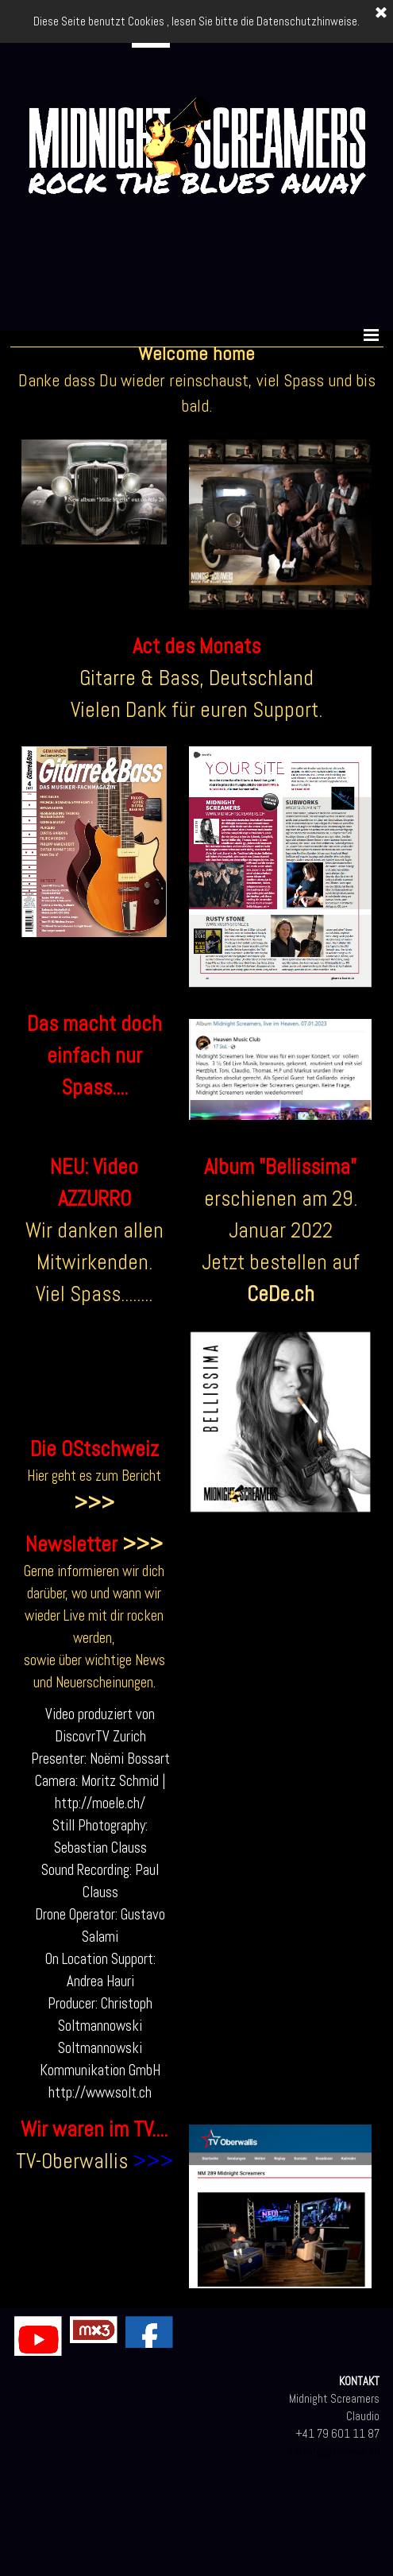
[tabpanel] (196, 379)
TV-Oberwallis (72, 2161)
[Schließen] (381, 13)
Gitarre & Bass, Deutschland (196, 677)
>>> (94, 1503)
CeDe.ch (280, 1293)
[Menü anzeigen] (371, 335)
